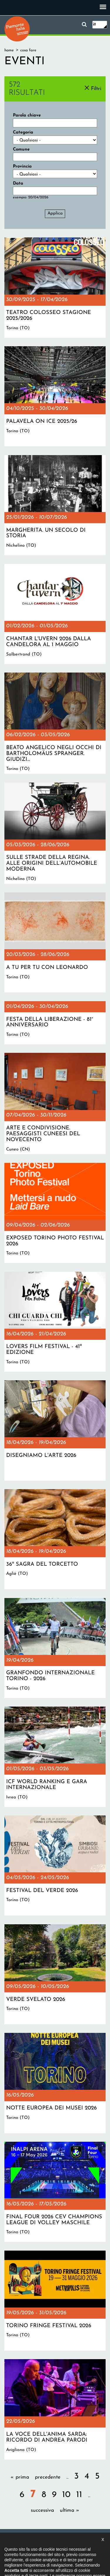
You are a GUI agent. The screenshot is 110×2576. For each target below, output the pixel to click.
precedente (47, 2477)
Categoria (23, 132)
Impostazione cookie (69, 2545)
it (94, 24)
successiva (42, 2510)
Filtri (96, 88)
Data (18, 183)
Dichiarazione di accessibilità (64, 2540)
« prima (20, 2477)
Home (9, 50)
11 (79, 2495)
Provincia (22, 166)
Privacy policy (33, 2545)
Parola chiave (27, 115)
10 (66, 2495)
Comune (21, 149)
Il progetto (23, 2540)
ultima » (69, 2510)
